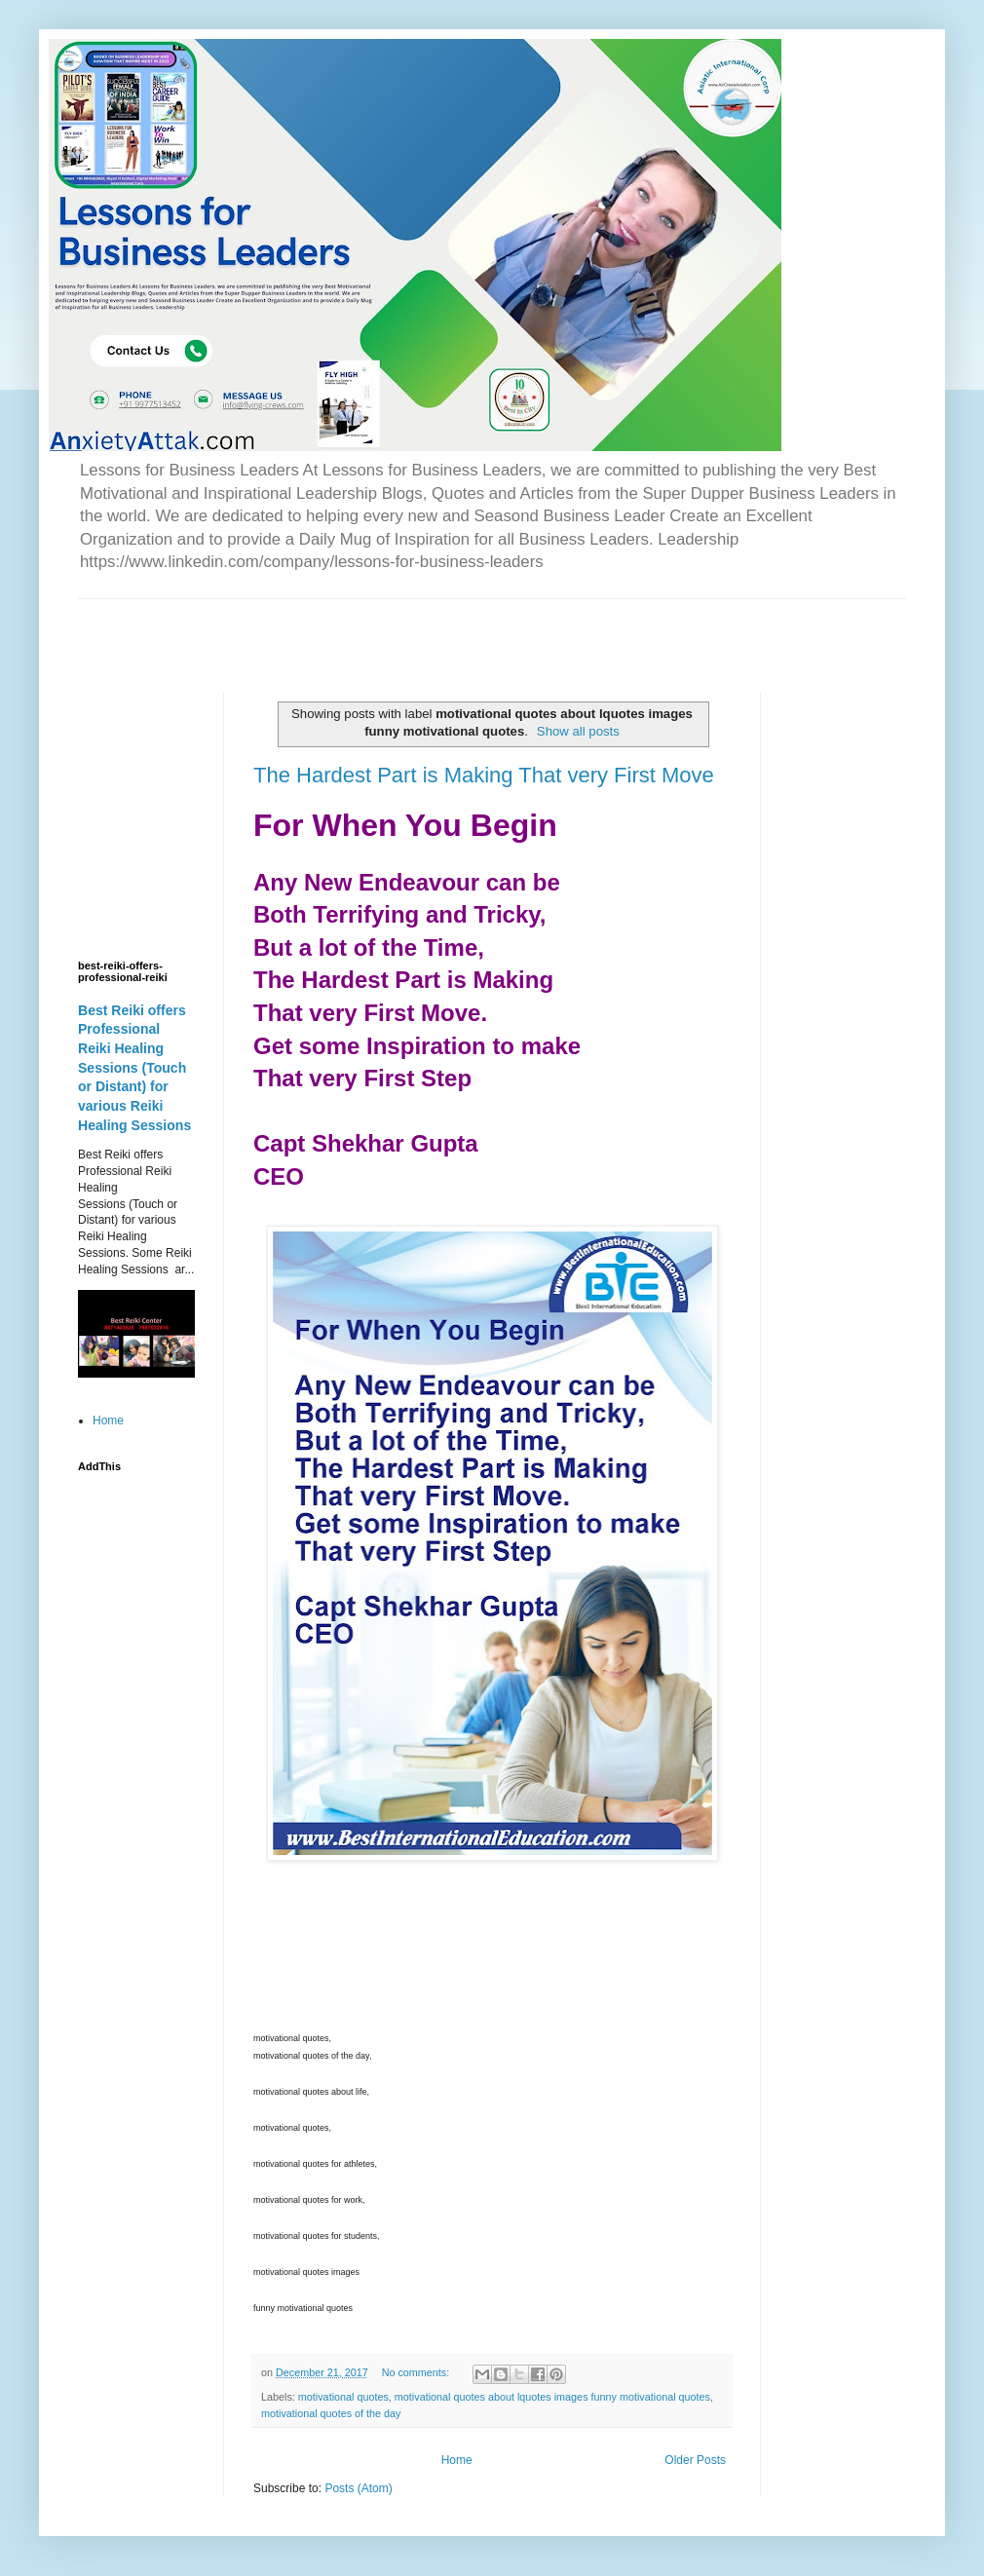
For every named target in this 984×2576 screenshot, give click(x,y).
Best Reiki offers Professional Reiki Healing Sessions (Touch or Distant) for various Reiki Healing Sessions (134, 1068)
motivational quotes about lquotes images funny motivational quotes (552, 2397)
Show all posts (578, 731)
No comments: (417, 2372)
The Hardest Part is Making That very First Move (483, 775)
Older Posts (695, 2460)
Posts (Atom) (358, 2488)
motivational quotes (343, 2397)
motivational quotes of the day (330, 2413)
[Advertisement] (306, 628)
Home (457, 2460)
